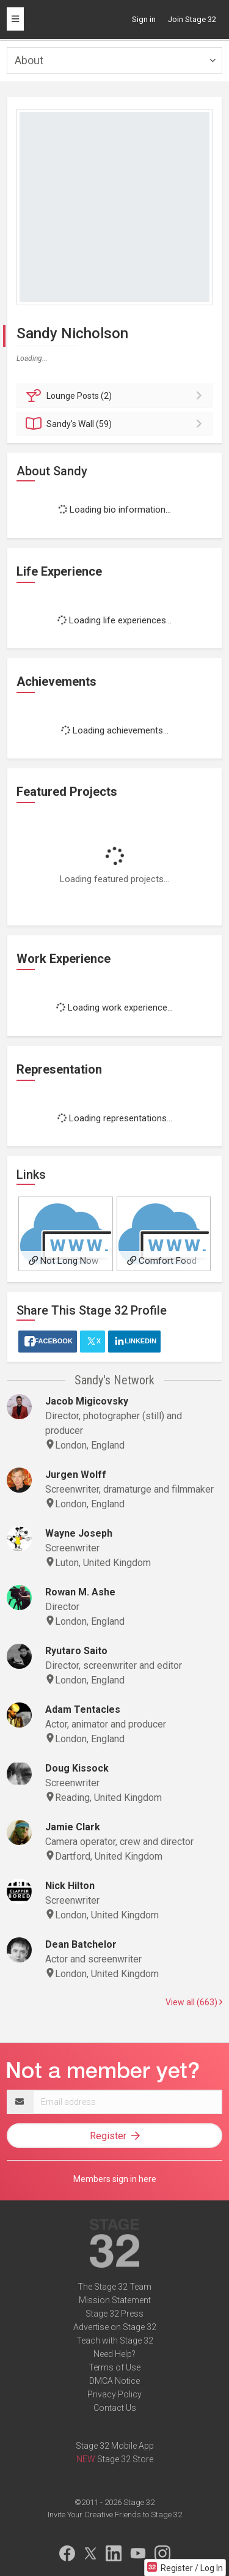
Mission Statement (115, 2300)
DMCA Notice (114, 2381)
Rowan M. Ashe (80, 1592)
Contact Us (114, 2408)
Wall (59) (116, 424)
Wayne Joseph (78, 1533)
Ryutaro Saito (76, 1651)
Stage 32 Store (125, 2459)
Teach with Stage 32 (114, 2340)
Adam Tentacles (82, 1709)
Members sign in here (114, 2179)
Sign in (144, 19)
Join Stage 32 (192, 19)
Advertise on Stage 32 (114, 2327)
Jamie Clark (72, 1827)
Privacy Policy (114, 2394)
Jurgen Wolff (75, 1474)
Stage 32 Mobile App (115, 2446)
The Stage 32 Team (114, 2287)
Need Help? (114, 2354)
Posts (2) (116, 395)
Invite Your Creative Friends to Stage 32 (115, 2514)
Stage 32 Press (114, 2313)
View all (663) (193, 2002)
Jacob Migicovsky (86, 1401)
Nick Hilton (70, 1885)
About (29, 60)
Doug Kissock (77, 1768)
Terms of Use (114, 2367)
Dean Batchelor (81, 1944)
